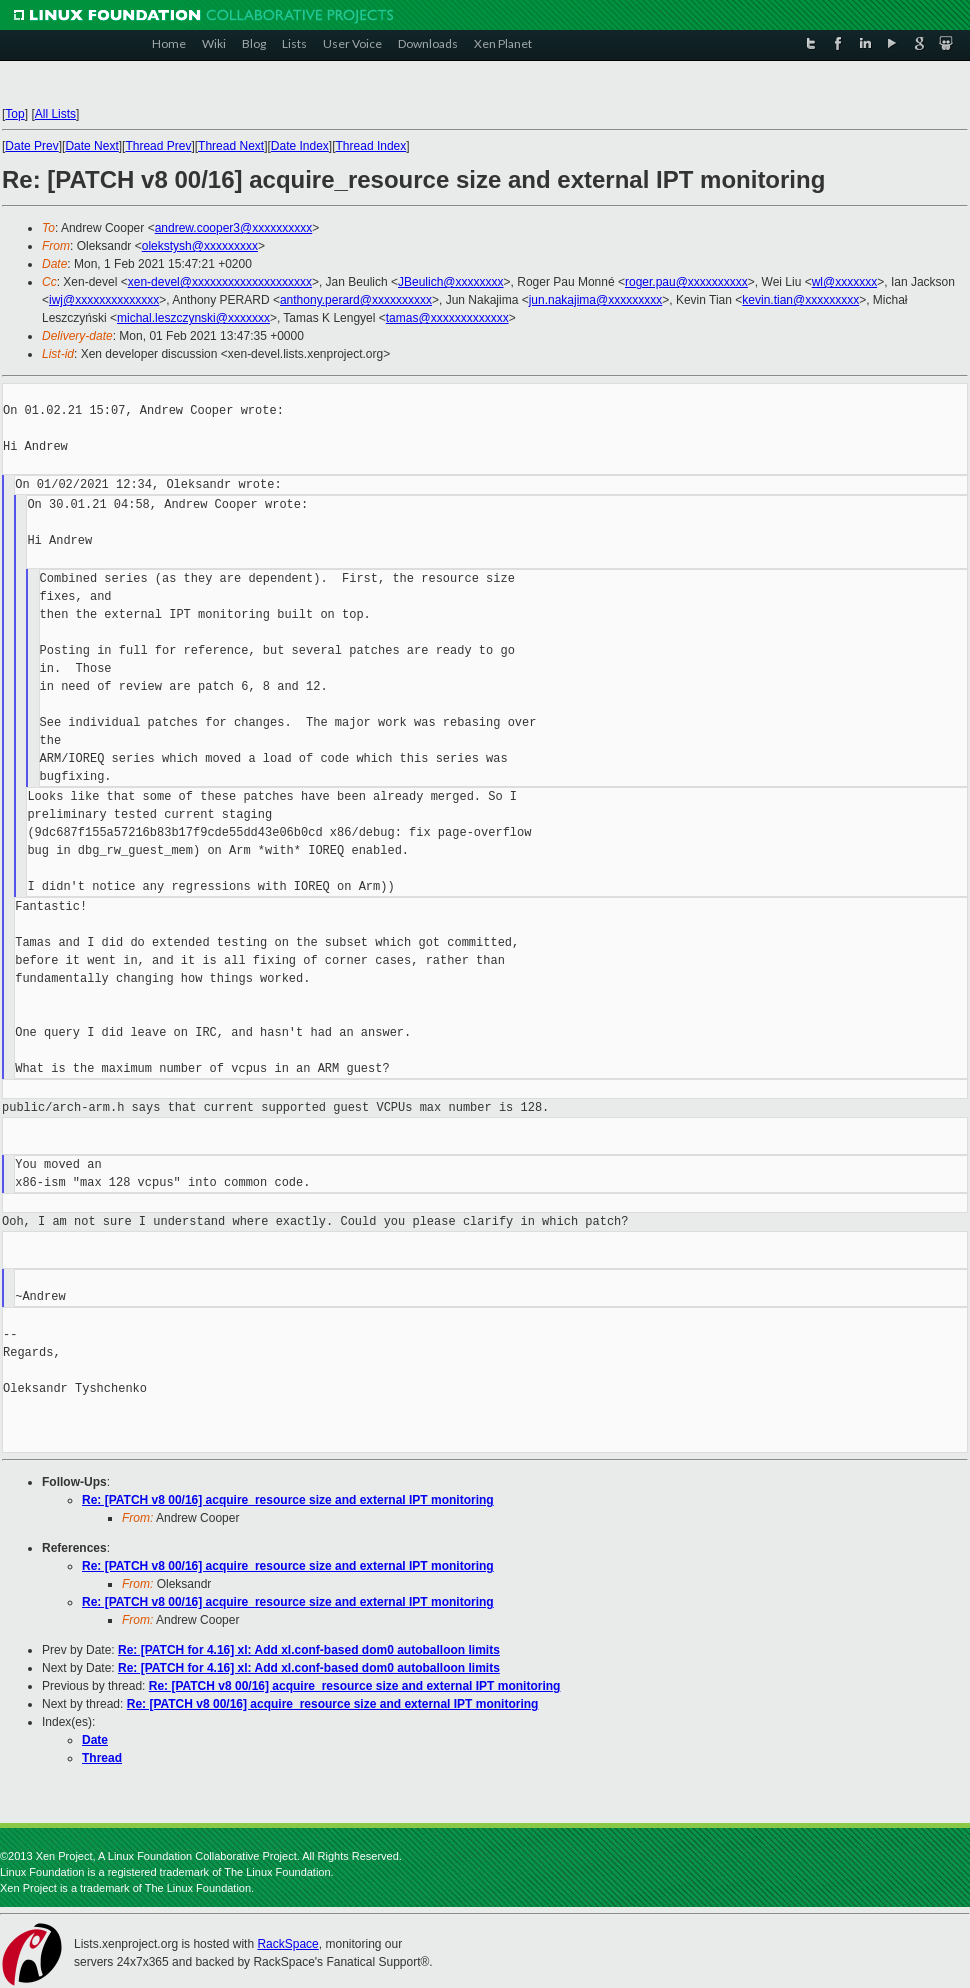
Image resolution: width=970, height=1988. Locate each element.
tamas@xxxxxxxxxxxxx (447, 318)
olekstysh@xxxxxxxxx (200, 246)
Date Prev (31, 146)
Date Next (91, 146)
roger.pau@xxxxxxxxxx (686, 282)
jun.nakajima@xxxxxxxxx (596, 300)
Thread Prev (158, 146)
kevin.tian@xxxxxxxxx (800, 300)
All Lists (55, 114)
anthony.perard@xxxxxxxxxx (356, 300)
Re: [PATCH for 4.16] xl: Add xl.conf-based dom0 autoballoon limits (309, 1650)
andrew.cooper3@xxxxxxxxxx (234, 228)
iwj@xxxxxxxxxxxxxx (104, 300)
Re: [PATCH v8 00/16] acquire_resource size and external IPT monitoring (288, 1500)
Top (14, 114)
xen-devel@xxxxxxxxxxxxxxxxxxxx (220, 282)
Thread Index (371, 146)
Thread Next (231, 146)
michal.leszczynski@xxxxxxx (193, 318)
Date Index (300, 146)
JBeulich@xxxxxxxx (451, 282)
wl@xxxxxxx (845, 282)
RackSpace (287, 1944)
